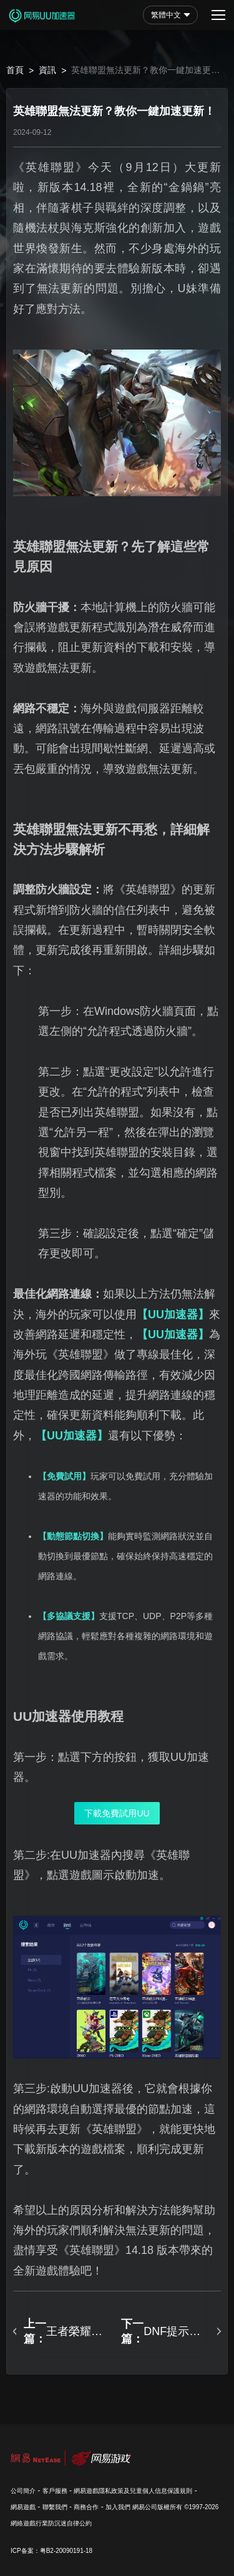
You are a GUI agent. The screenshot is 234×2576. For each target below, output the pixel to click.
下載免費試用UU (116, 1813)
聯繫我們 (54, 2507)
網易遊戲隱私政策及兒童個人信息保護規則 (133, 2490)
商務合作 (86, 2507)
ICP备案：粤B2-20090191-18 (51, 2550)
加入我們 (117, 2507)
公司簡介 (23, 2490)
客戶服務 (54, 2490)
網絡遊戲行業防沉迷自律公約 (51, 2523)
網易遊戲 (23, 2507)
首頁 (15, 70)
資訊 (47, 70)
